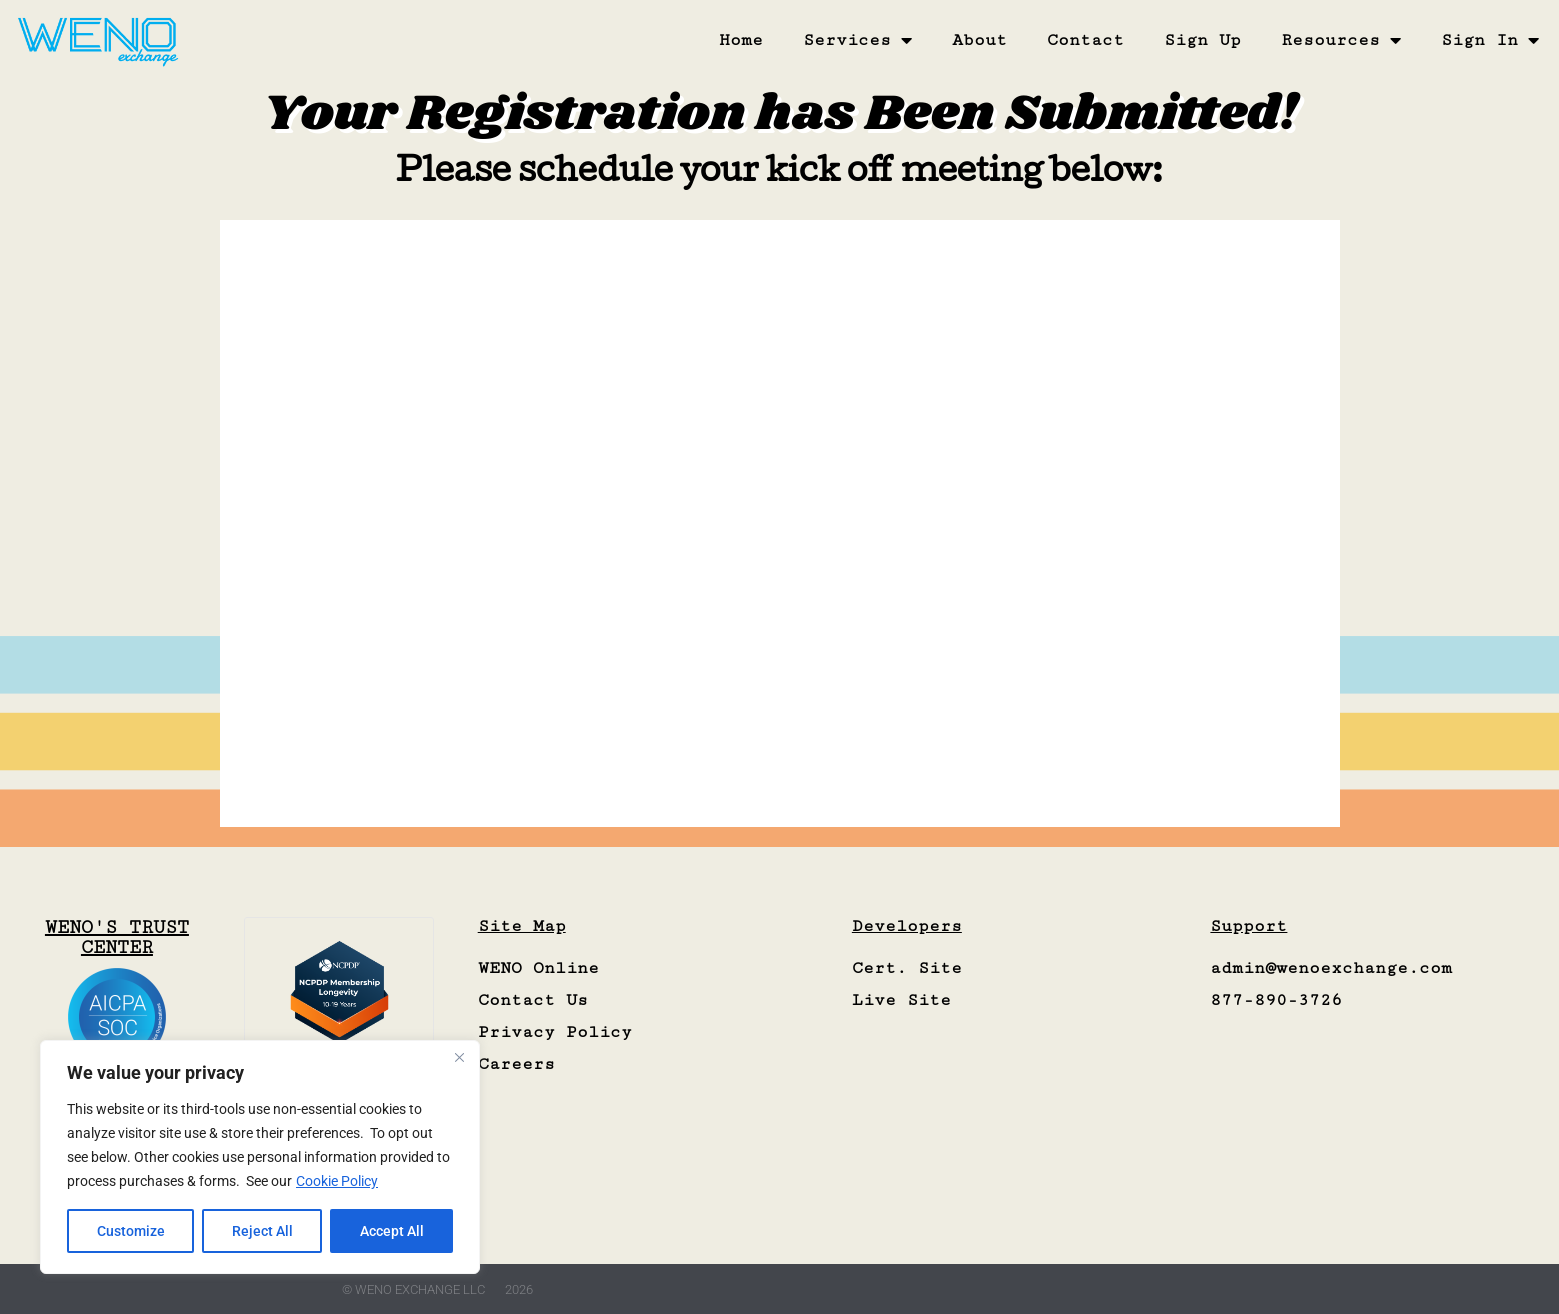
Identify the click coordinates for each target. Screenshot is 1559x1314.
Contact (1085, 40)
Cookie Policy (337, 1181)
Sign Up (1202, 40)
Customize (131, 1231)
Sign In (1490, 40)
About (979, 40)
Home (741, 40)
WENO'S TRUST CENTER (117, 937)
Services (857, 40)
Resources (1341, 40)
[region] (260, 1157)
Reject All (262, 1231)
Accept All (392, 1231)
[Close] (459, 1057)
